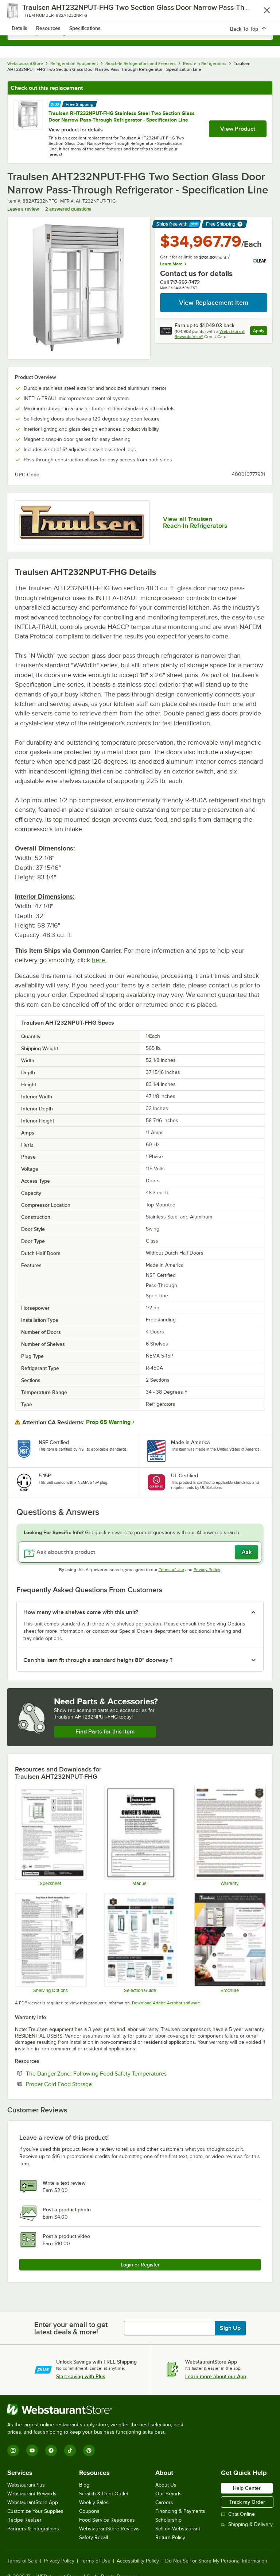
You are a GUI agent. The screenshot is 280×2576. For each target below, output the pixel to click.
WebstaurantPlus (26, 2485)
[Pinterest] (89, 2450)
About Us (165, 2485)
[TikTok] (70, 2450)
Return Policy (170, 2537)
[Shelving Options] (50, 1943)
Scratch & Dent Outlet (103, 2493)
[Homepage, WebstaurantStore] (140, 13)
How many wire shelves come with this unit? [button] (80, 1612)
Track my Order (247, 2502)
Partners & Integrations (33, 2528)
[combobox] (140, 33)
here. (99, 960)
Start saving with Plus (80, 2376)
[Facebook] (51, 2450)
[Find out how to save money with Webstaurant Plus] (54, 103)
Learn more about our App (215, 2376)
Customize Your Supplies (35, 2511)
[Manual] (140, 1836)
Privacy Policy (207, 1569)
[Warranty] (229, 1836)
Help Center (247, 2488)
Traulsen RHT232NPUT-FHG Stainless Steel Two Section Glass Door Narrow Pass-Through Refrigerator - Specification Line (121, 116)
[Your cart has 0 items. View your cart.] (261, 13)
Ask (247, 1552)
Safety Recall (93, 2537)
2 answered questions (68, 209)
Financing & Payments (180, 2511)
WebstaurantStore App (32, 2502)
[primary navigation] (22, 13)
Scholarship (168, 2520)
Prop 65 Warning (108, 1422)
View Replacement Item (213, 302)
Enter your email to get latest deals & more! (71, 2328)
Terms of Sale (22, 2561)
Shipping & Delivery (247, 2524)
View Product (237, 129)
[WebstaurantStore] (98, 2409)
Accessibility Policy (138, 2561)
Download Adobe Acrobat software (166, 2002)
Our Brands (168, 2493)
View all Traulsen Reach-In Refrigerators (195, 522)
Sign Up (230, 2328)
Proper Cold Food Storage (81, 2084)
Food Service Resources (107, 2520)
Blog (84, 2485)
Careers (164, 2502)
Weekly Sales (94, 2502)
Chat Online (238, 2514)
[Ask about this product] (140, 1552)
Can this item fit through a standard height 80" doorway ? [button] (97, 1660)
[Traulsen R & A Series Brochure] (229, 1943)
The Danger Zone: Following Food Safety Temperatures (118, 2073)
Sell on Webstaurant (177, 2528)
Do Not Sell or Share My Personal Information (216, 2561)
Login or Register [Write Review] (140, 2265)
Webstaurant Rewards (32, 2493)
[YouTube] (32, 2450)
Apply (260, 331)
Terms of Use (171, 1569)
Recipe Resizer (24, 2520)
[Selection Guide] (140, 1943)
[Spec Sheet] (50, 1836)
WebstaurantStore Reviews (109, 2528)
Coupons (89, 2511)
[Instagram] (13, 2450)
